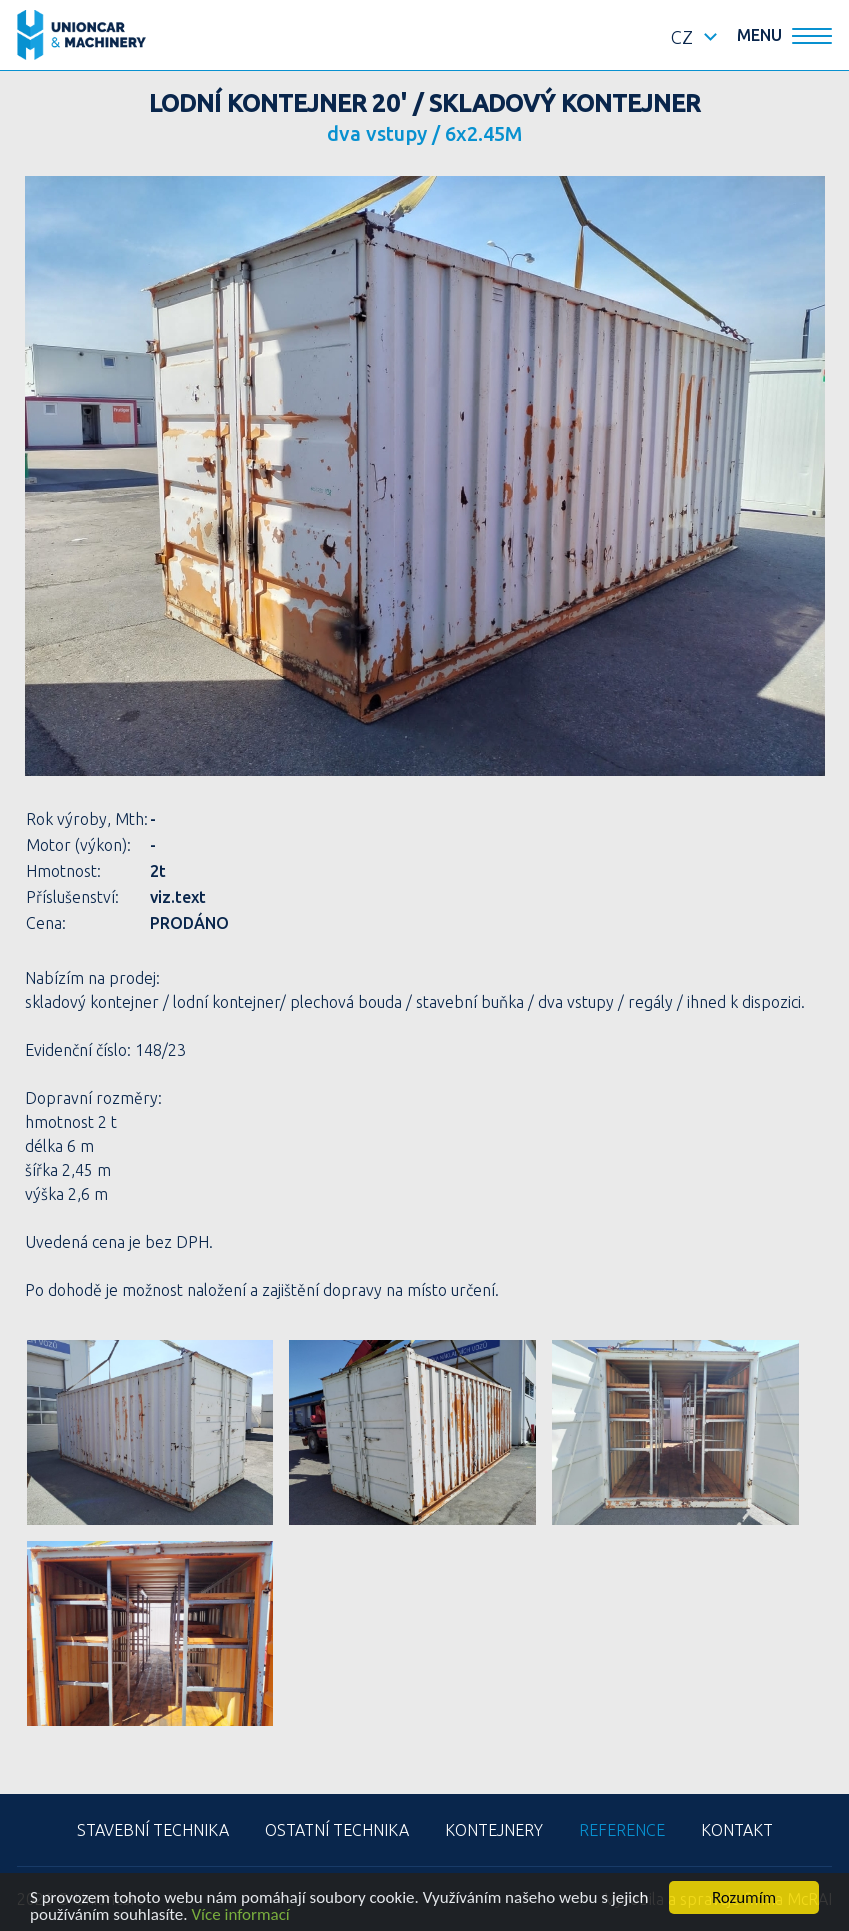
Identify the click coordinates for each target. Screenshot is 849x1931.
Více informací (240, 1915)
